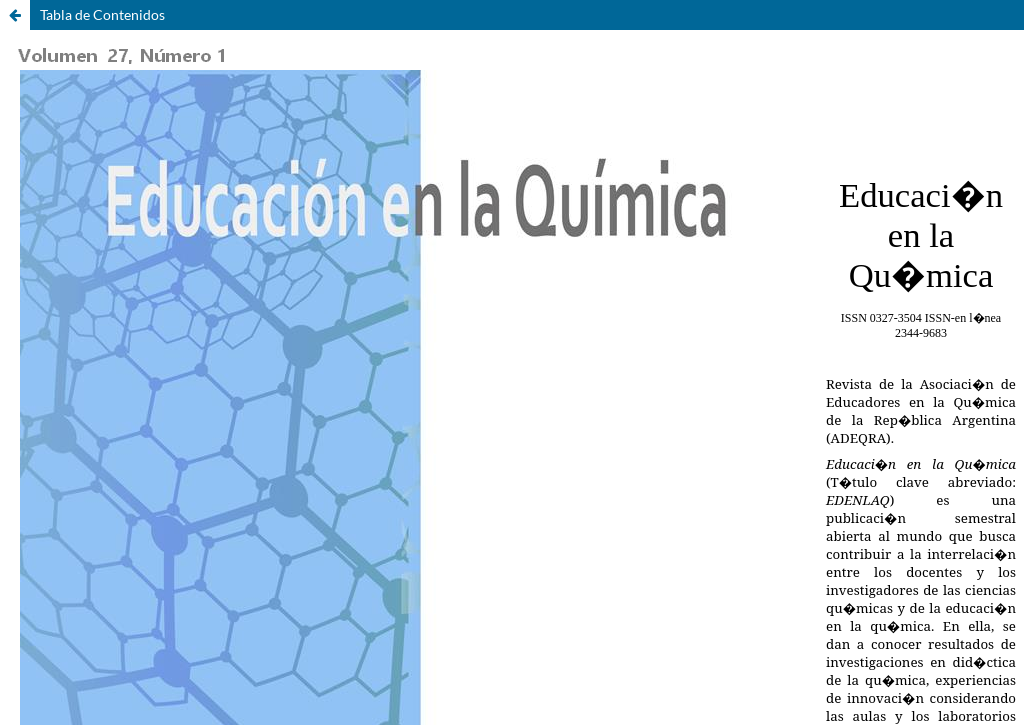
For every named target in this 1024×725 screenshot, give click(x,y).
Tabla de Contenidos (102, 14)
